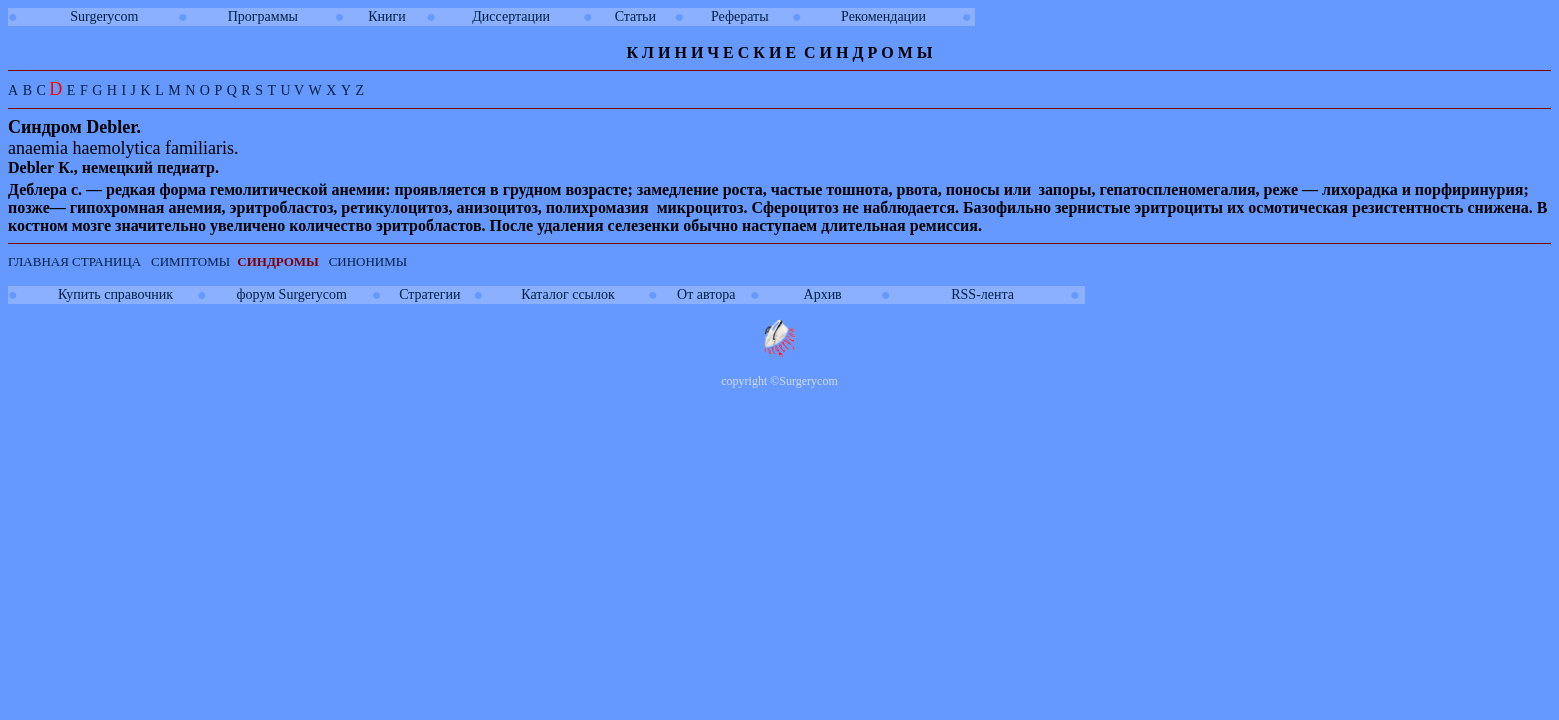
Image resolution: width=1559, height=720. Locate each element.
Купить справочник (115, 294)
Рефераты (740, 16)
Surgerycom (104, 16)
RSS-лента (982, 294)
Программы (263, 16)
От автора (706, 294)
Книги (387, 16)
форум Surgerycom (292, 294)
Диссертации (511, 16)
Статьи (635, 16)
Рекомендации (883, 16)
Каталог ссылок (567, 294)
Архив (823, 294)
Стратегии (429, 294)
